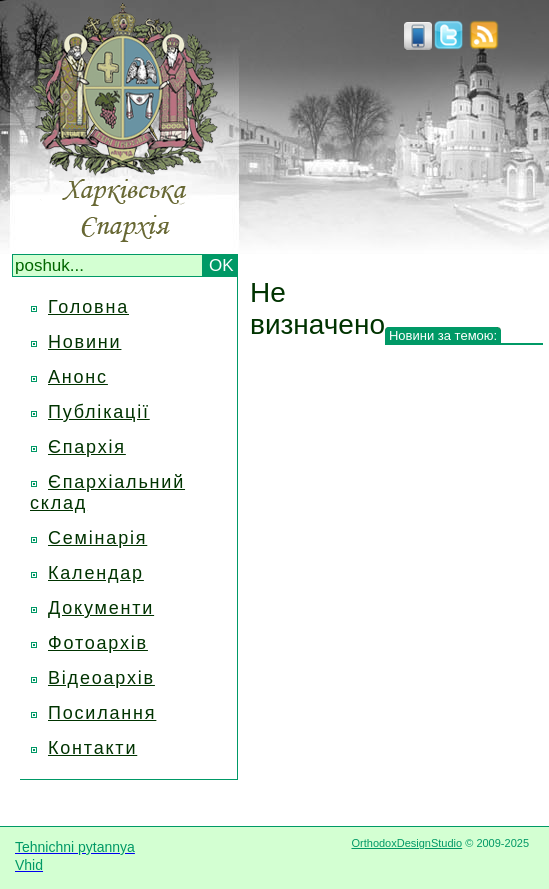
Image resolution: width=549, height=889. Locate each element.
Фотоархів (98, 643)
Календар (96, 573)
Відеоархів (101, 678)
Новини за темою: (443, 335)
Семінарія (97, 538)
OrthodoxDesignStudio (406, 843)
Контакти (92, 748)
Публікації (99, 412)
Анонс (78, 377)
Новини (84, 342)
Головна (88, 307)
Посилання (102, 713)
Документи (101, 608)
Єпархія (87, 447)
